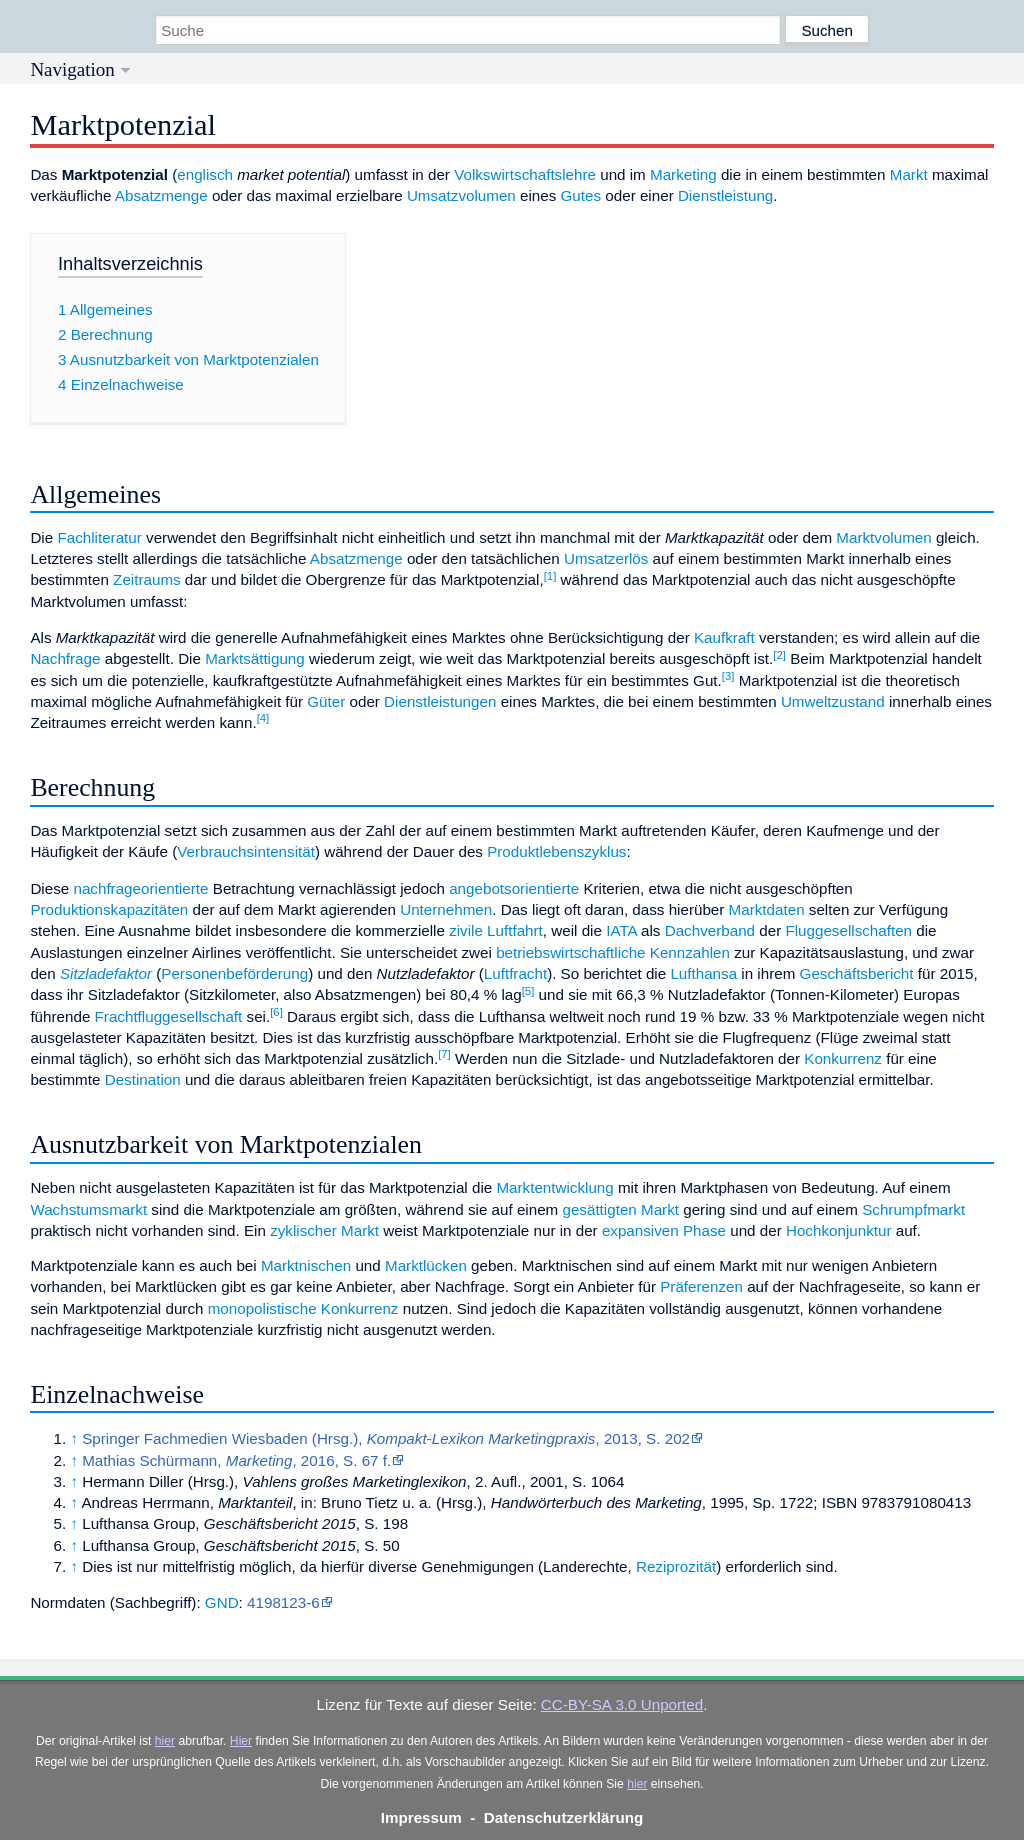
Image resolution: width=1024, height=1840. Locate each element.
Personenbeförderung (234, 973)
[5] (528, 991)
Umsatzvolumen (461, 195)
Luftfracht (515, 973)
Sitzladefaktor (106, 973)
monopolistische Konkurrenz (303, 1308)
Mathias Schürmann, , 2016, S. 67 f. (236, 1460)
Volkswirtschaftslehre (525, 174)
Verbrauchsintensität (246, 851)
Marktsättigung (255, 658)
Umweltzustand (833, 701)
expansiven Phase (664, 1230)
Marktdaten (767, 909)
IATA (621, 930)
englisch (205, 174)
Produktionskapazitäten (109, 909)
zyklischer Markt (324, 1230)
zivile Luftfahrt (496, 930)
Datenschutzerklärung (564, 1817)
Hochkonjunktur (839, 1230)
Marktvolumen (883, 537)
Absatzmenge (161, 195)
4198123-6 (283, 1602)
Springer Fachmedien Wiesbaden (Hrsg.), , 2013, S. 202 (386, 1438)
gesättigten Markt (620, 1209)
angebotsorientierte (514, 888)
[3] (728, 676)
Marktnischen (306, 1265)
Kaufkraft (724, 637)
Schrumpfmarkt (913, 1209)
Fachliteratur (99, 537)
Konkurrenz (843, 1058)
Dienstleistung (725, 195)
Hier (241, 1741)
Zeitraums (147, 579)
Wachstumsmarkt (88, 1209)
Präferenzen (701, 1286)
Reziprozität (676, 1566)
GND (222, 1602)
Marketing (683, 174)
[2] (779, 655)
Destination (143, 1079)
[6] (276, 1012)
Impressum (421, 1817)
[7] (444, 1054)
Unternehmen (446, 909)
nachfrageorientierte (140, 888)
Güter (326, 701)
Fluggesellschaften (848, 930)
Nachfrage (65, 658)
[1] (550, 576)
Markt (909, 174)
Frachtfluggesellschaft (169, 1016)
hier (165, 1741)
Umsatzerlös (606, 558)
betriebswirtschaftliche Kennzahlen (613, 952)
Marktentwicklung (554, 1187)
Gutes (581, 195)
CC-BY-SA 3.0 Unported (622, 1704)
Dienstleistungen (440, 701)
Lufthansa (703, 973)
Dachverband (710, 930)
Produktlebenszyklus (556, 851)
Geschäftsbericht (857, 973)
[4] (263, 718)
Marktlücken (426, 1265)
